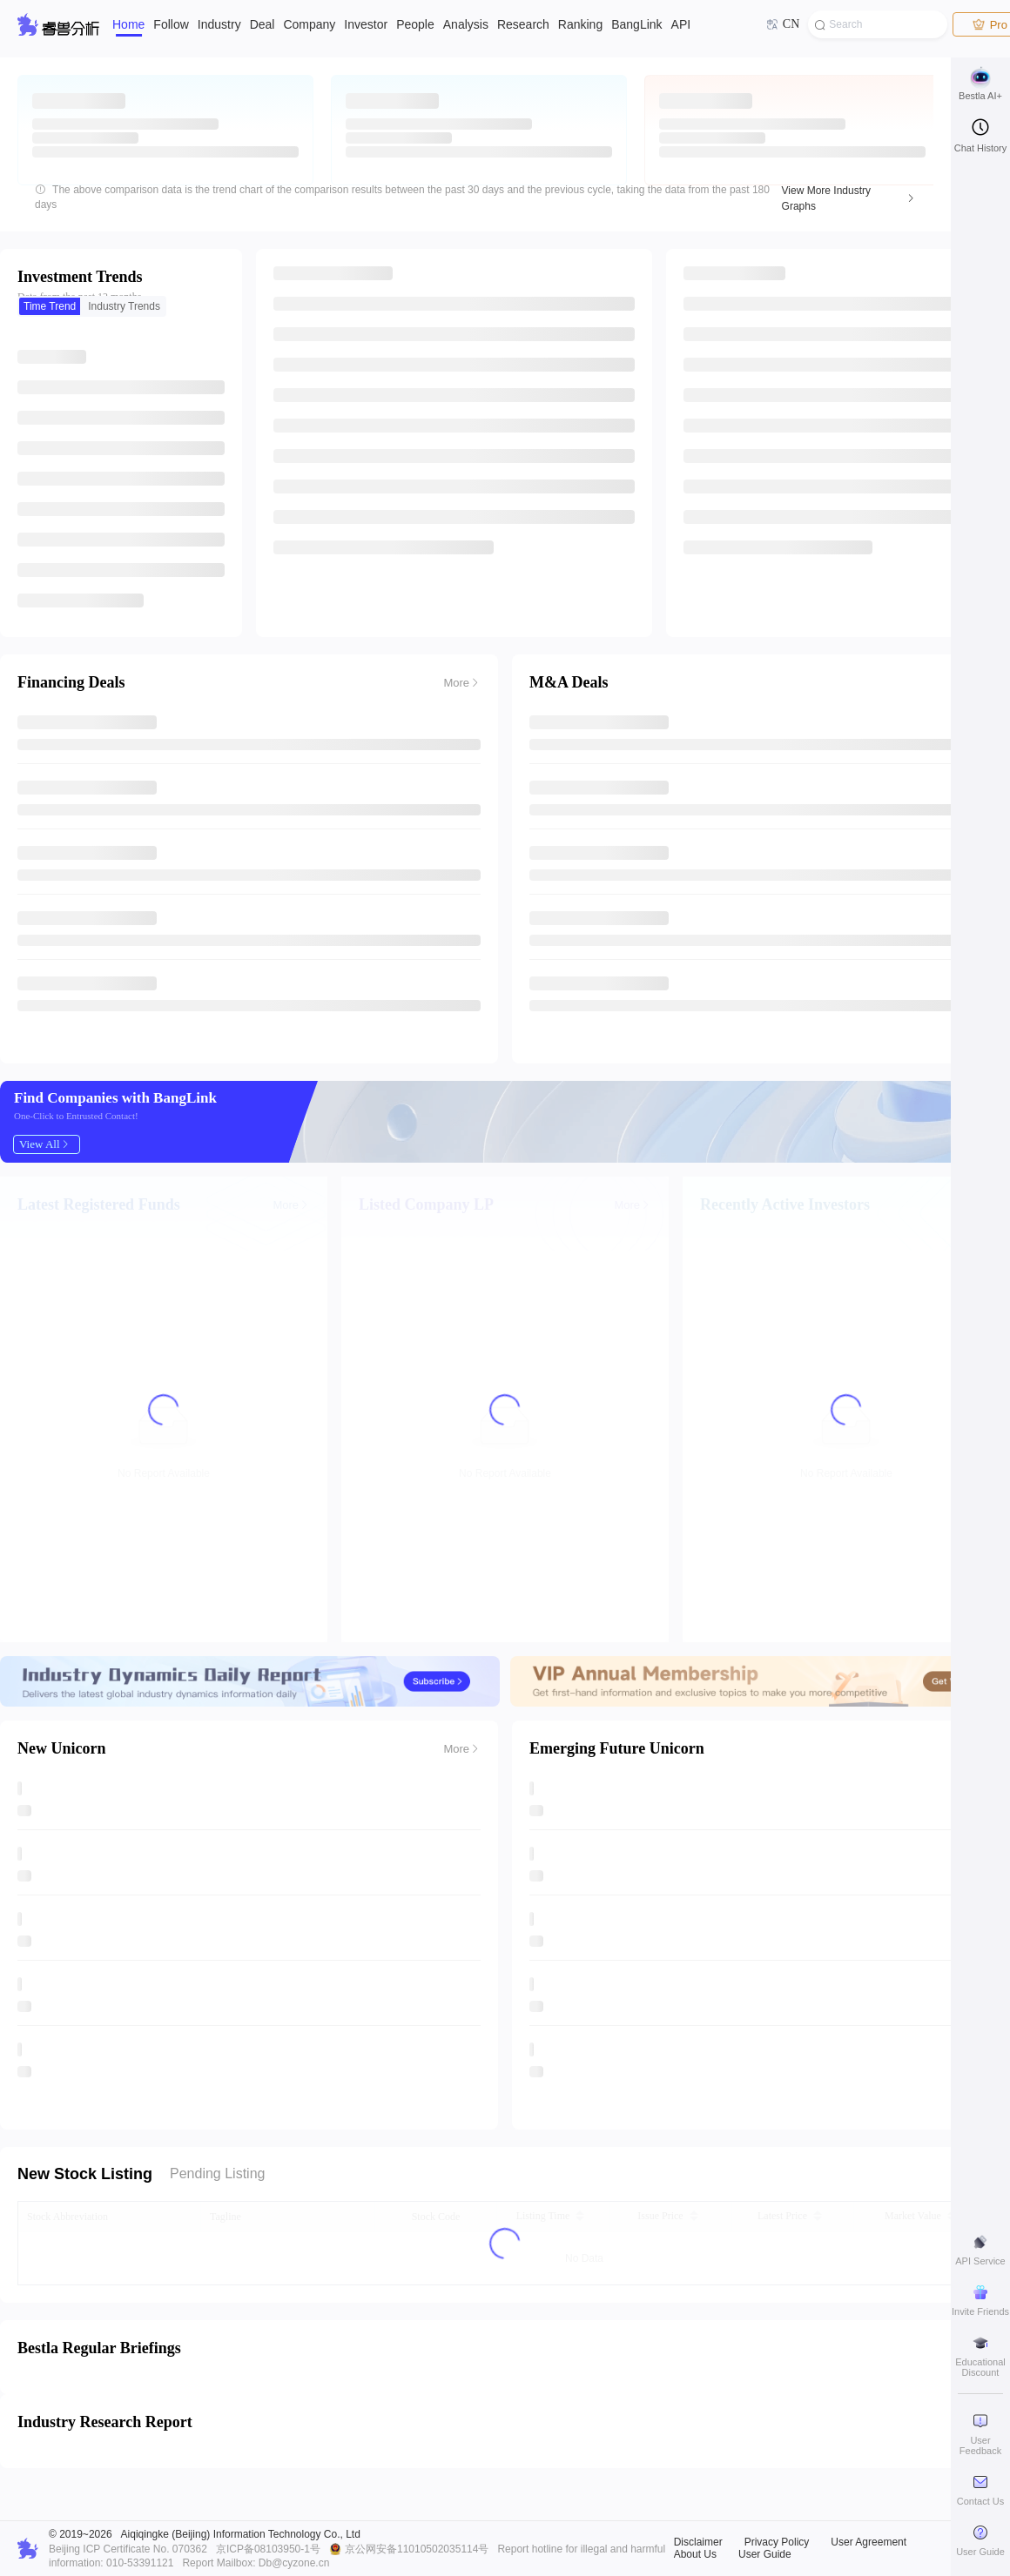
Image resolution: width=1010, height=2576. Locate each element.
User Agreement (868, 2542)
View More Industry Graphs (827, 198)
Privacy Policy (777, 2542)
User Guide (764, 2554)
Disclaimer (698, 2542)
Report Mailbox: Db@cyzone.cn (255, 2563)
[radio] (49, 306)
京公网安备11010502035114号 (416, 2549)
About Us (695, 2554)
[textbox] (877, 24)
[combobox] (877, 24)
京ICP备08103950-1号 (268, 2549)
